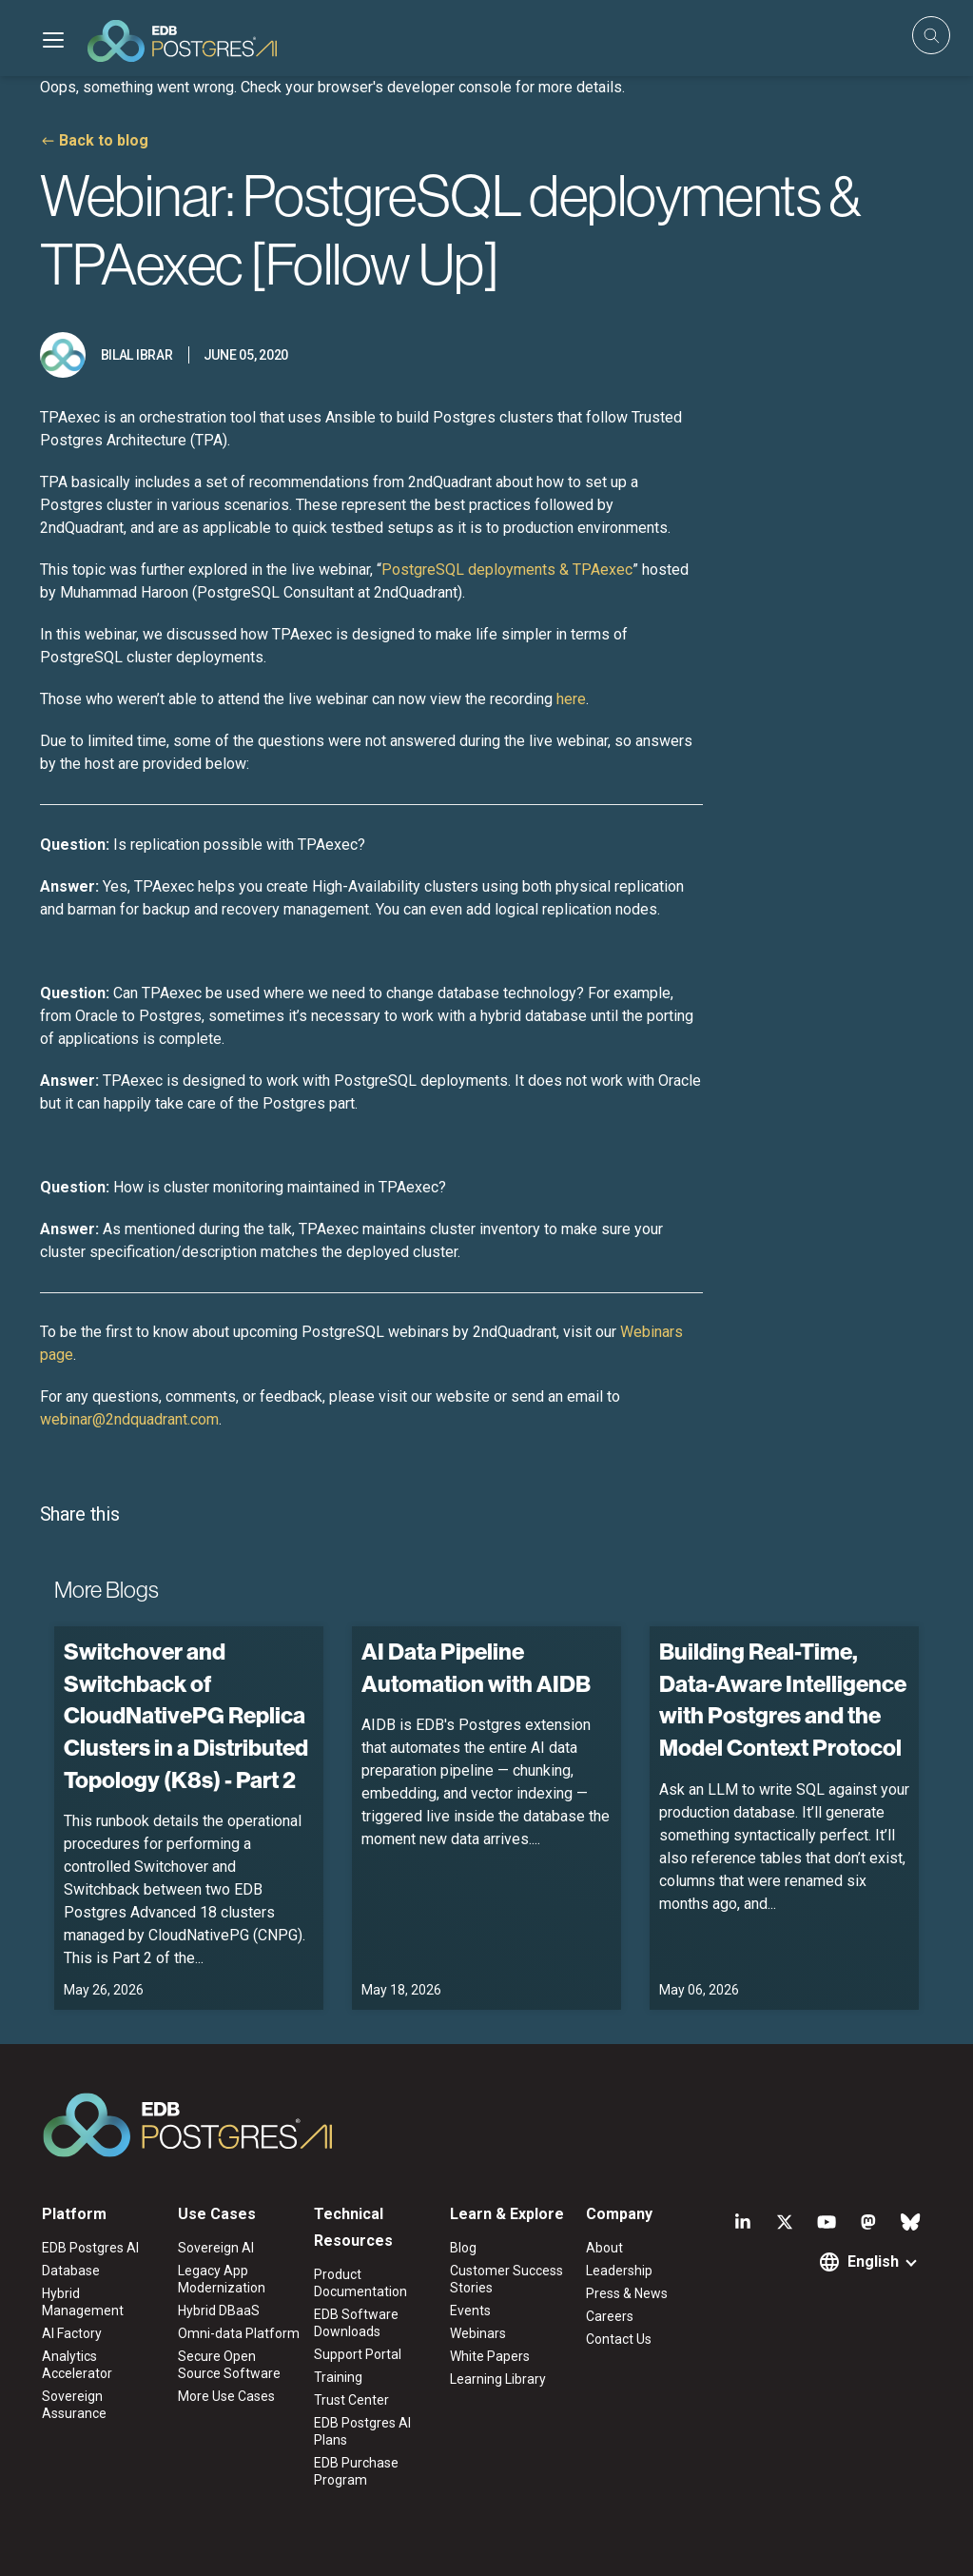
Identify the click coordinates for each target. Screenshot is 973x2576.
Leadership (619, 2270)
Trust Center (351, 2400)
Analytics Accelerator (77, 2365)
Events (470, 2310)
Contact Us (619, 2339)
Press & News (627, 2293)
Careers (609, 2316)
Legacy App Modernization (221, 2279)
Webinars (478, 2333)
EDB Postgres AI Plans (362, 2431)
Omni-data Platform (239, 2333)
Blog (463, 2247)
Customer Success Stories (506, 2279)
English (873, 2261)
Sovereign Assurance (74, 2405)
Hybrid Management (83, 2302)
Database (71, 2270)
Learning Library (498, 2379)
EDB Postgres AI (90, 2247)
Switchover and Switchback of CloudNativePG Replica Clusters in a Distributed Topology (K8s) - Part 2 (186, 1715)
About (604, 2247)
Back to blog (103, 140)
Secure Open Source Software (229, 2365)
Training (338, 2377)
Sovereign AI (216, 2247)
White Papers (490, 2356)
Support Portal (357, 2354)
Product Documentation (360, 2283)
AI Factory (72, 2333)
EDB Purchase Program (356, 2471)
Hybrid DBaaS (219, 2310)
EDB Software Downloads (356, 2323)
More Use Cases (226, 2396)
